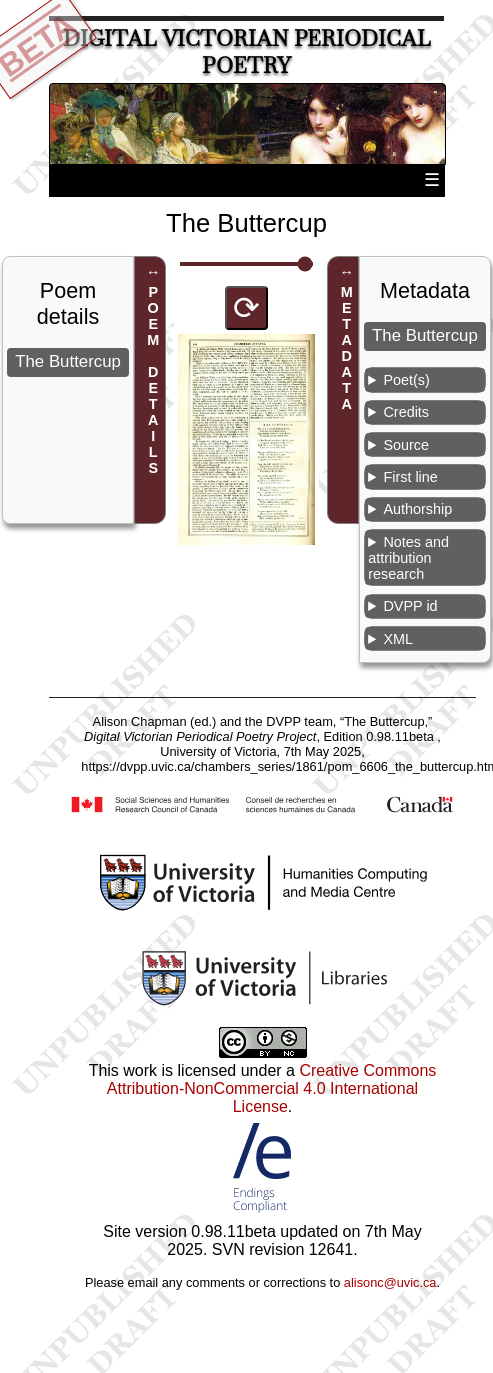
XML (398, 639)
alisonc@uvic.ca (390, 1282)
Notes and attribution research (408, 558)
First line (410, 477)
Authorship (417, 509)
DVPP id (410, 606)
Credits (406, 412)
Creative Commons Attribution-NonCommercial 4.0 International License (271, 1088)
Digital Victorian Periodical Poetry (247, 52)
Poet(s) (406, 380)
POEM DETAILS (153, 380)
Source (406, 445)
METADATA (347, 348)
